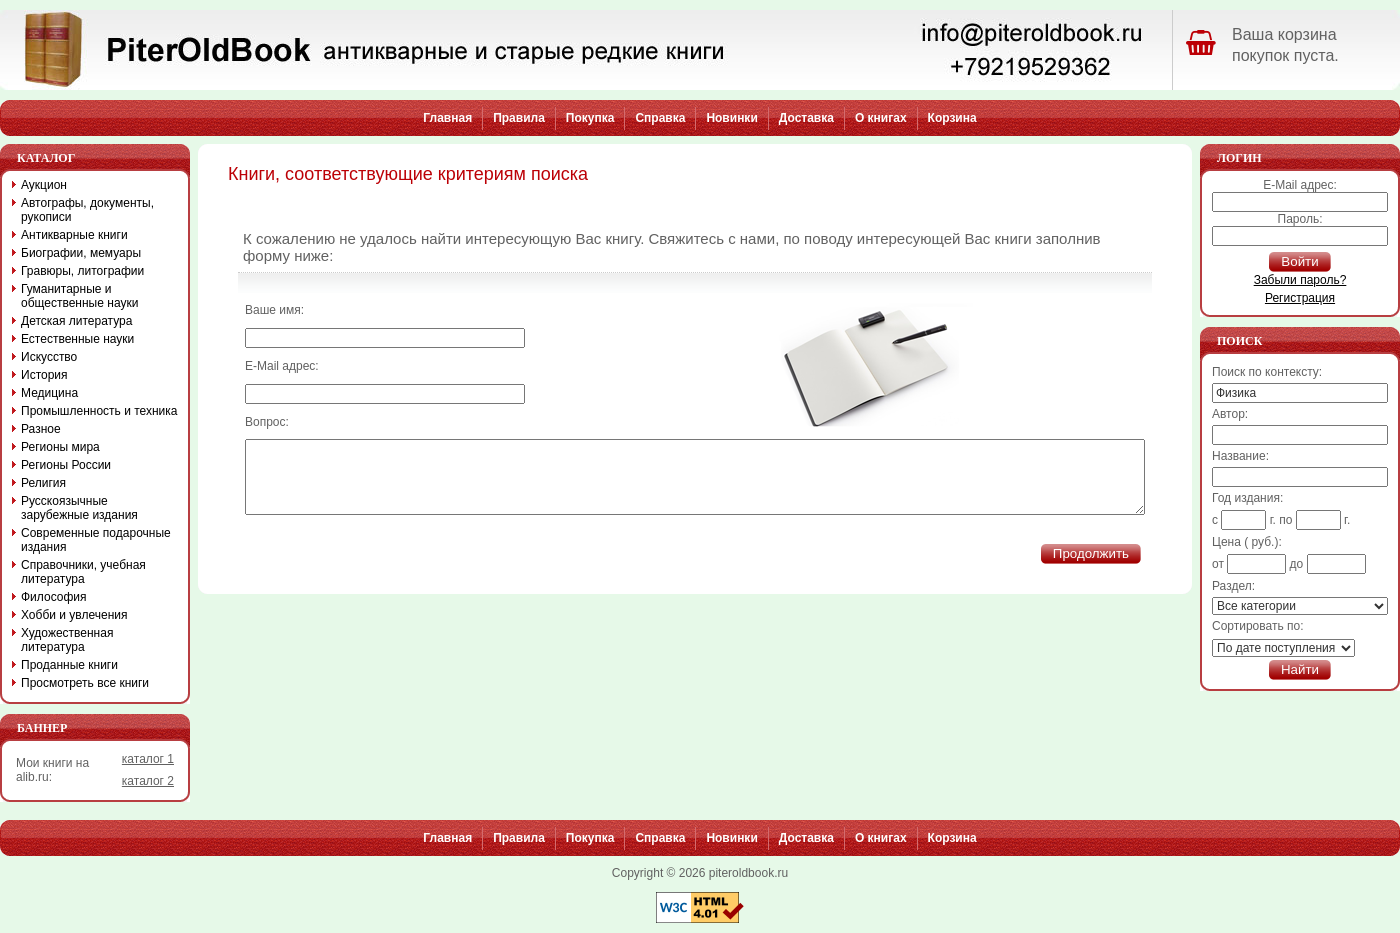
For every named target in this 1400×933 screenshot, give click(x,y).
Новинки (731, 118)
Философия (54, 597)
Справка (660, 118)
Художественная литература (67, 640)
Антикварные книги (74, 235)
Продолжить (1091, 568)
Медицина (49, 393)
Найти (1300, 669)
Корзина (952, 118)
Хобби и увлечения (74, 615)
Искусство (49, 357)
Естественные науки (77, 339)
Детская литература (76, 321)
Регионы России (66, 465)
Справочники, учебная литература (83, 572)
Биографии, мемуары (81, 253)
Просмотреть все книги (85, 683)
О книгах (881, 118)
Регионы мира (60, 447)
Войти (1299, 261)
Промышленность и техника (99, 411)
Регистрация (1300, 298)
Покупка (590, 118)
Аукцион (44, 185)
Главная (447, 118)
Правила (519, 118)
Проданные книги (69, 665)
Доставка (806, 118)
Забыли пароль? (1300, 280)
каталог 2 (148, 781)
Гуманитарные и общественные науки (79, 296)
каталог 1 (148, 759)
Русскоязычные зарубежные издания (79, 508)
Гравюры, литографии (82, 271)
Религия (43, 483)
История (44, 375)
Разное (41, 429)
